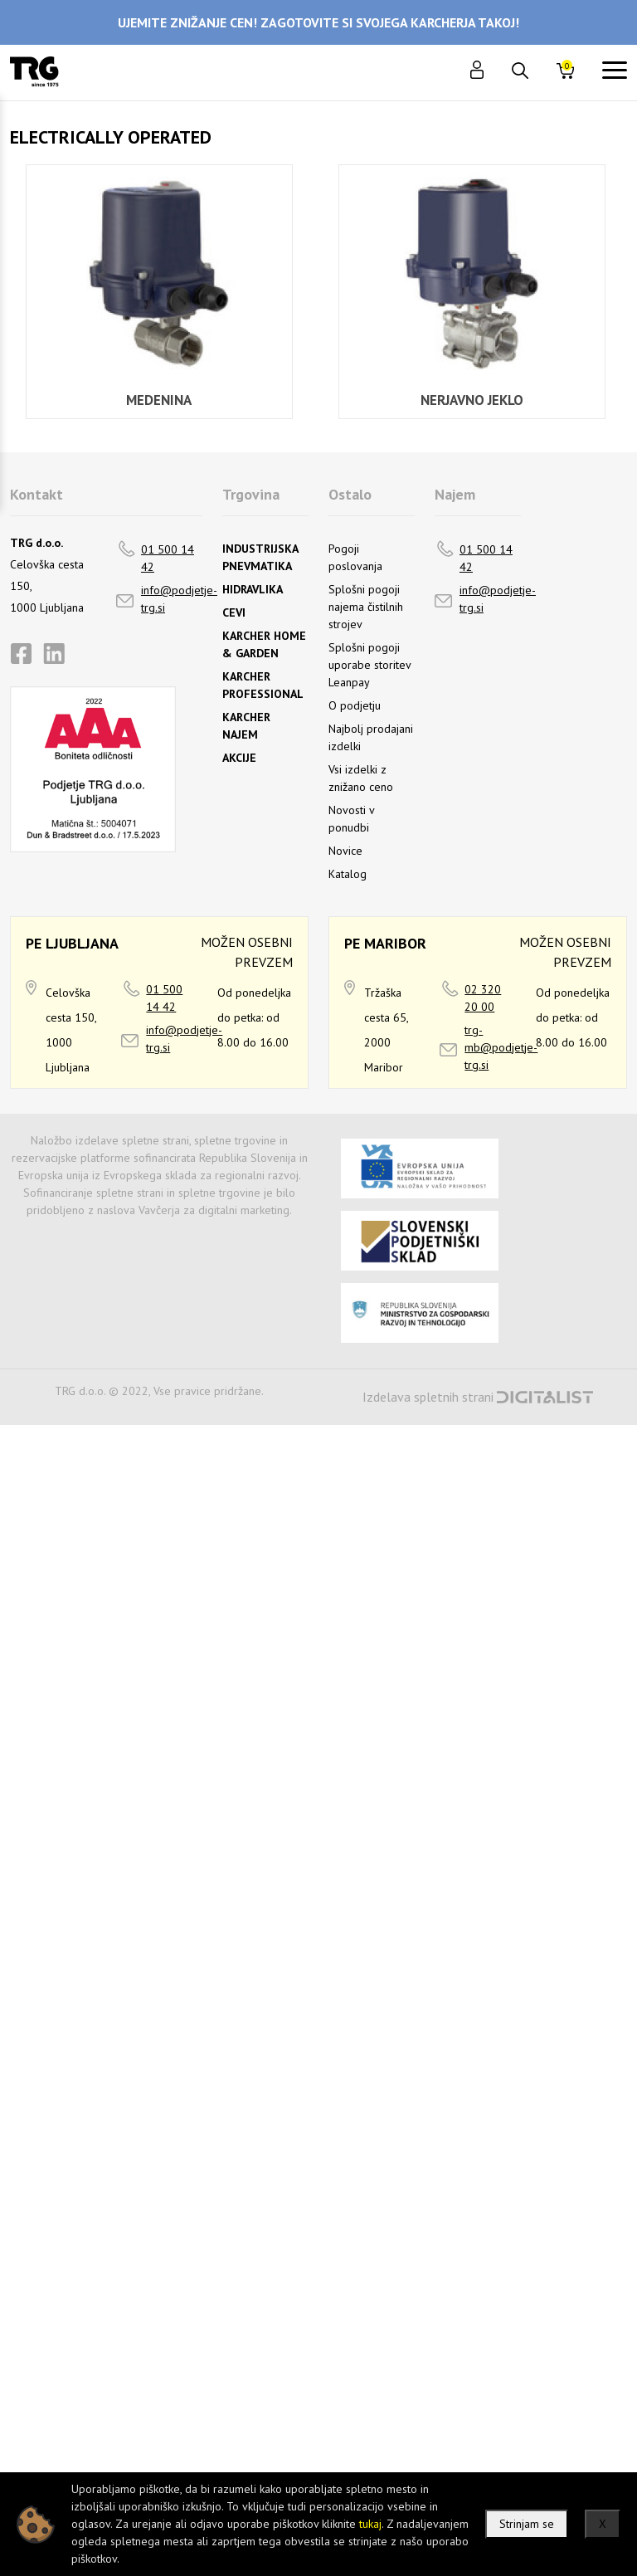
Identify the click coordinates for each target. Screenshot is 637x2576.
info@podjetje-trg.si (179, 599)
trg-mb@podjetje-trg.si (500, 1047)
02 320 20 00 (482, 998)
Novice (345, 850)
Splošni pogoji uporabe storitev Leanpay (369, 665)
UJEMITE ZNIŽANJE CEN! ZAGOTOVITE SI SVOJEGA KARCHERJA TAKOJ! (318, 22)
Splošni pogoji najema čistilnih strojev (365, 607)
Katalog (347, 873)
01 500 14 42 (167, 558)
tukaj (370, 2523)
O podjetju (354, 705)
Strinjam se (526, 2523)
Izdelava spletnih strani (428, 1396)
